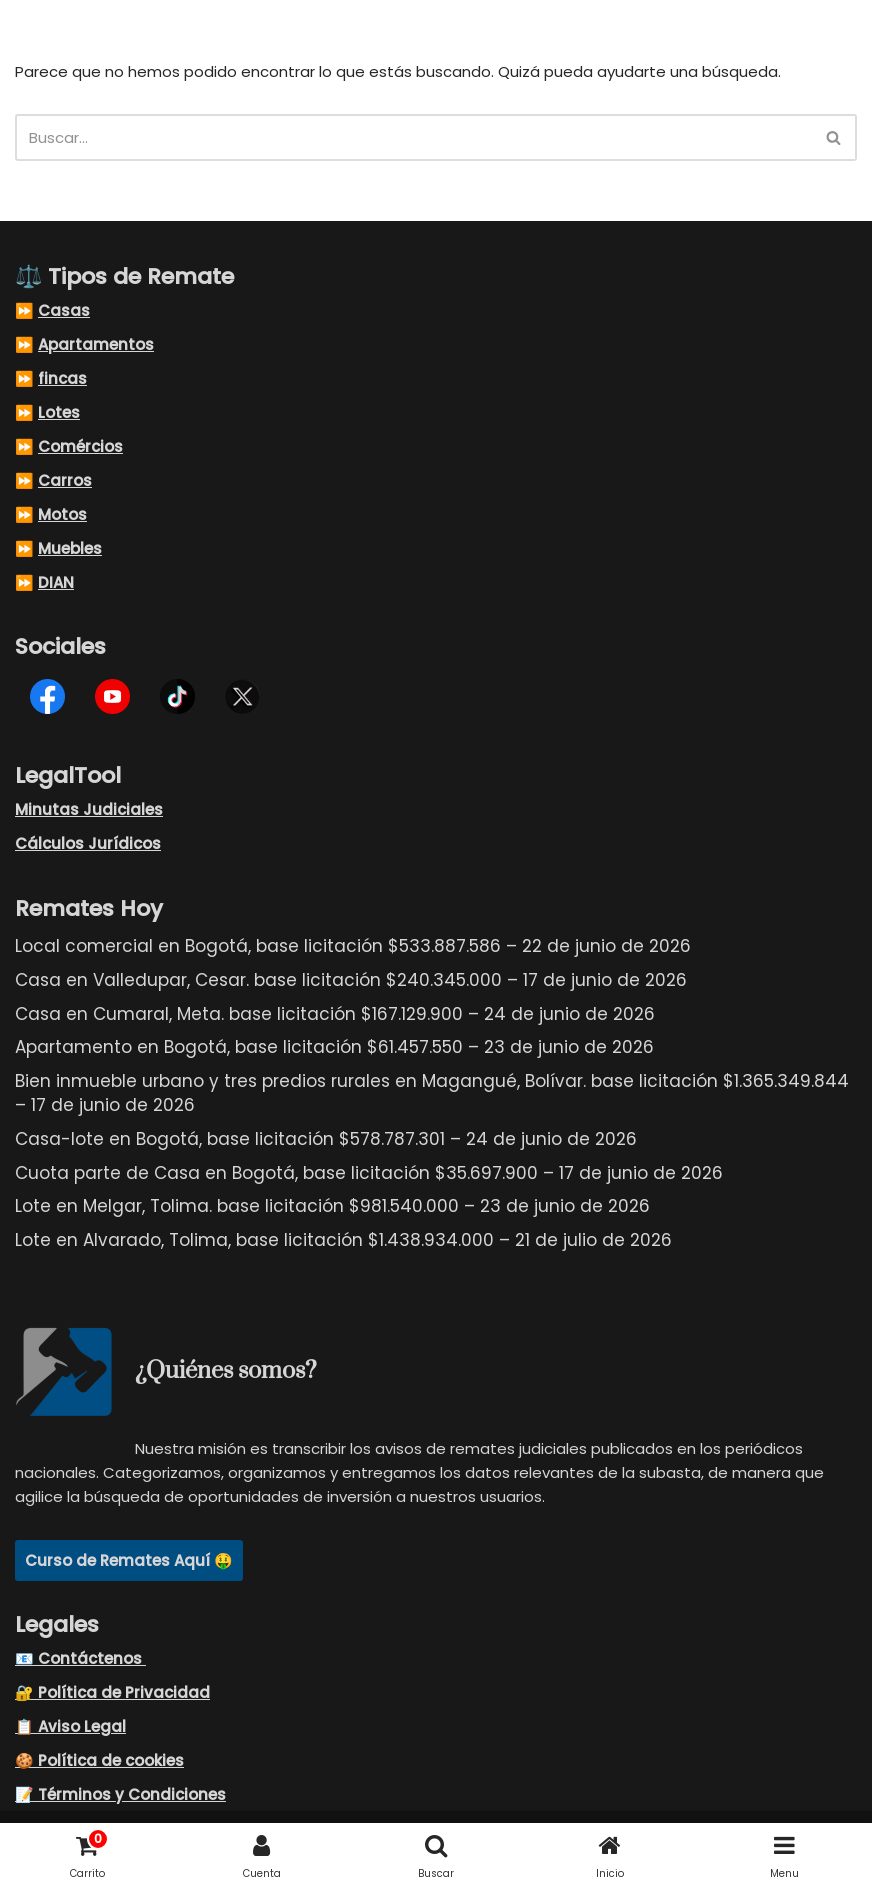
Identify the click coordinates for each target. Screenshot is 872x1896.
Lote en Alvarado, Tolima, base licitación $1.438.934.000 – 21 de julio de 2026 (343, 1240)
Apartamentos (96, 344)
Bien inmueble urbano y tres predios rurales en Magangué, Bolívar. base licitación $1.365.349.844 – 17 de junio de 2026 (432, 1093)
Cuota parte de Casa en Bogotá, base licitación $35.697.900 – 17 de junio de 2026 (369, 1173)
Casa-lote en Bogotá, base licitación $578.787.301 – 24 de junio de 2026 (326, 1139)
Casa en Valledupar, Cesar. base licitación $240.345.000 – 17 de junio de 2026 (351, 980)
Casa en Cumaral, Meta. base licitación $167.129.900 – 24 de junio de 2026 (335, 1014)
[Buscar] (413, 137)
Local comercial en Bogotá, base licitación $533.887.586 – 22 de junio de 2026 (353, 946)
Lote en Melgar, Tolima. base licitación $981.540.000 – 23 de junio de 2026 (332, 1206)
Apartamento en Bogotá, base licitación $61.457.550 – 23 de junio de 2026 (334, 1047)
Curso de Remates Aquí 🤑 (129, 1560)
